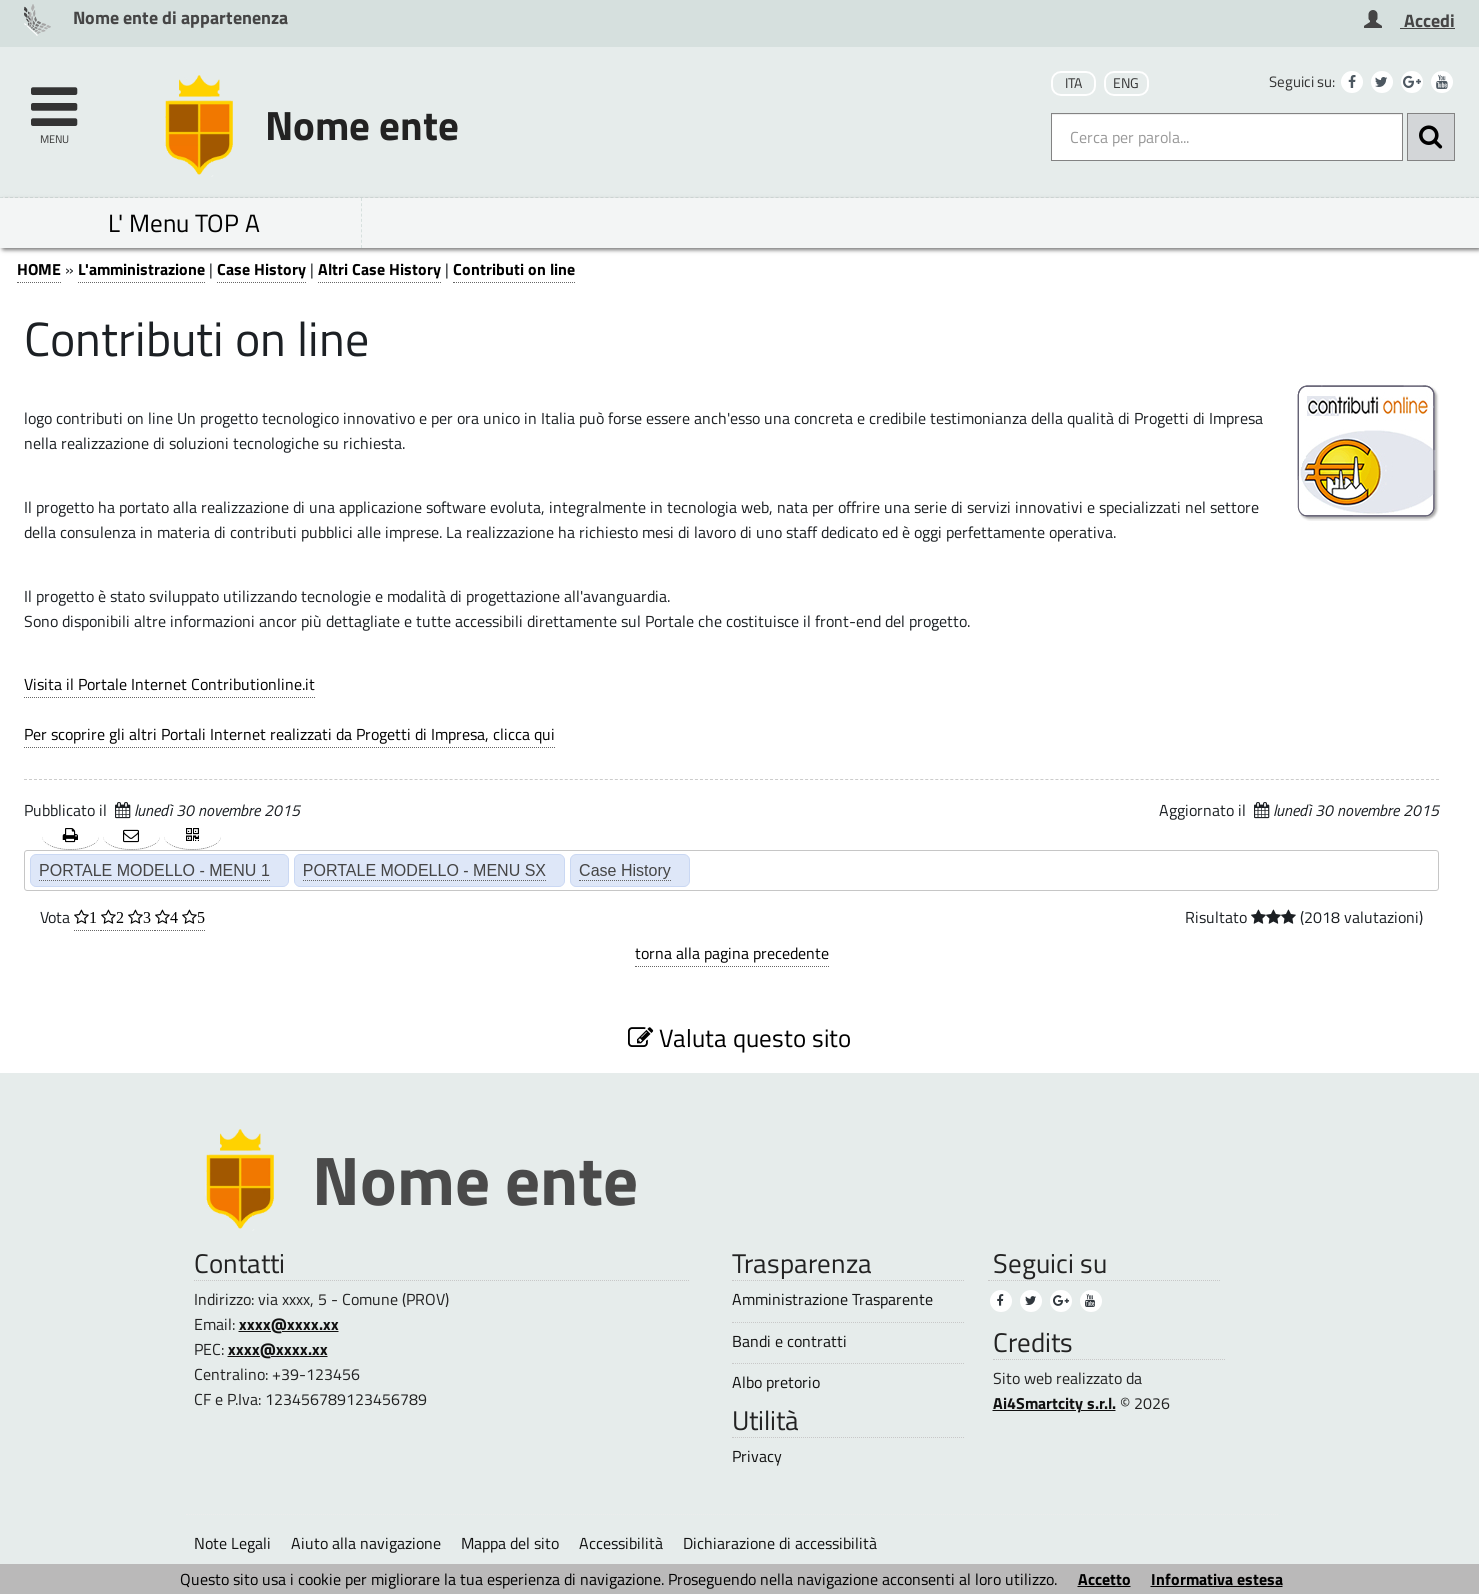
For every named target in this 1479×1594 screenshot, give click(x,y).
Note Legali (232, 1543)
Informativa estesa (1217, 1579)
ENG (1126, 83)
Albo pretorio (776, 1382)
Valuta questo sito (739, 1037)
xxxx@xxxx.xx (289, 1324)
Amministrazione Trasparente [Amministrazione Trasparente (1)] (832, 1299)
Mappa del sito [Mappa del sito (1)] (510, 1543)
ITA (1073, 83)
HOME (39, 269)
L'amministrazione (141, 269)
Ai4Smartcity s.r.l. (1054, 1403)
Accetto (1104, 1579)
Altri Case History (379, 269)
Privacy (757, 1456)
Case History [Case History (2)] (625, 870)
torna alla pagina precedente (732, 953)
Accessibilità (621, 1543)
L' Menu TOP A (184, 222)
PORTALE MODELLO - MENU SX (424, 870)
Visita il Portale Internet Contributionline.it (169, 684)
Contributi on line (514, 269)
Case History (261, 269)
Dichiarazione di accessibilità (780, 1543)
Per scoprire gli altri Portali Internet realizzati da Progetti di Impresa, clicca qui (289, 734)
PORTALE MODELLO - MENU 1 (154, 870)
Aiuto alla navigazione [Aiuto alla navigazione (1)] (366, 1543)
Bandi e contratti (789, 1341)
